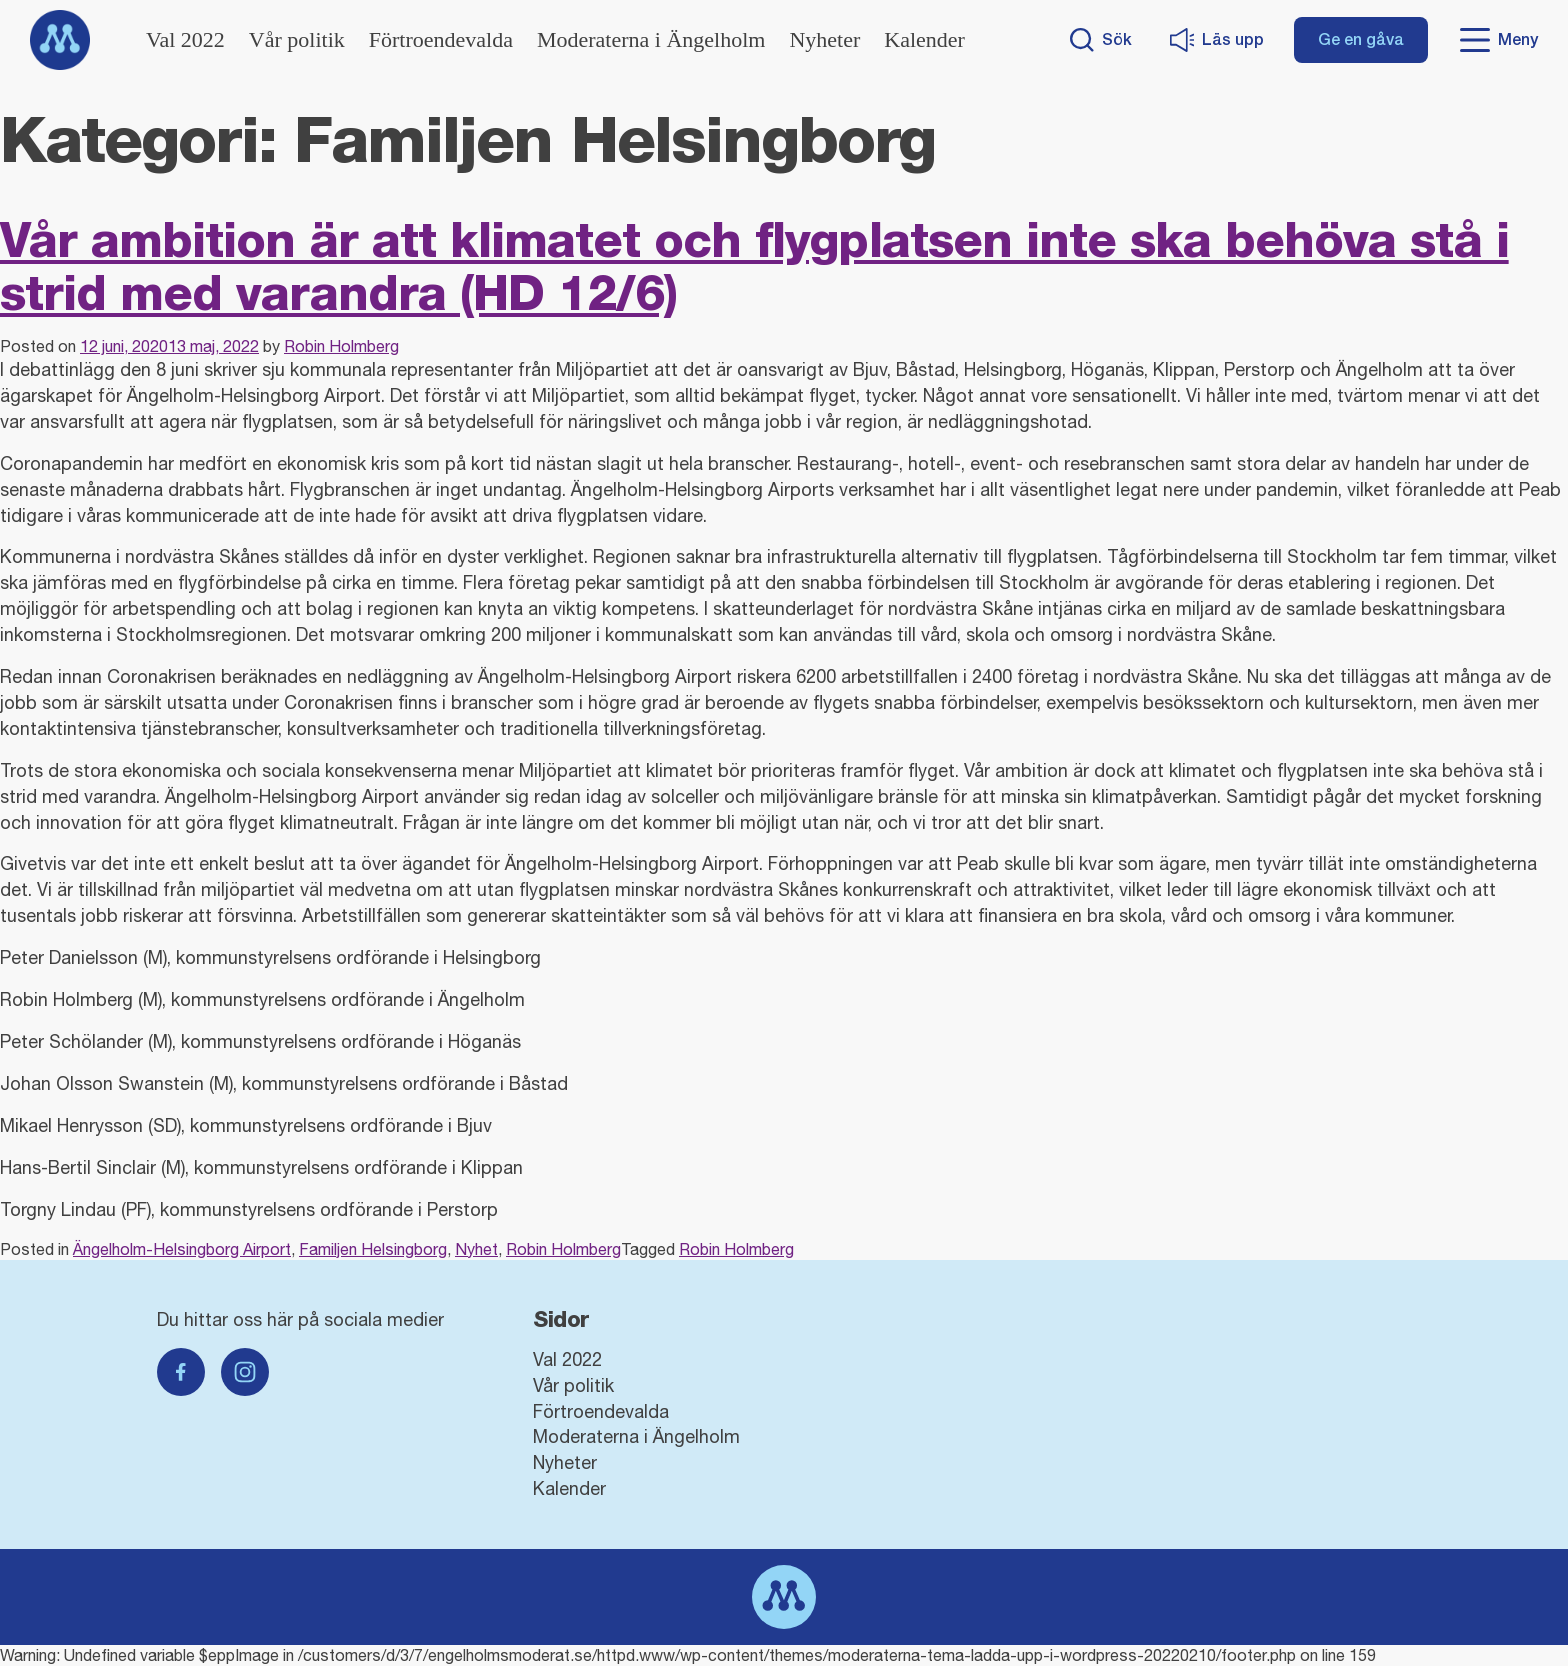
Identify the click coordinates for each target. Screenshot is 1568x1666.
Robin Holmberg (341, 346)
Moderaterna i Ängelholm (651, 39)
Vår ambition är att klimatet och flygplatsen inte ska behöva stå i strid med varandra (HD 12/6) (754, 266)
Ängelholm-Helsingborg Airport (182, 1249)
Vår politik (297, 39)
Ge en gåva (1361, 39)
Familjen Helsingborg (373, 1249)
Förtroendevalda (441, 39)
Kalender (924, 39)
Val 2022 (185, 39)
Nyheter (824, 39)
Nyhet (476, 1249)
